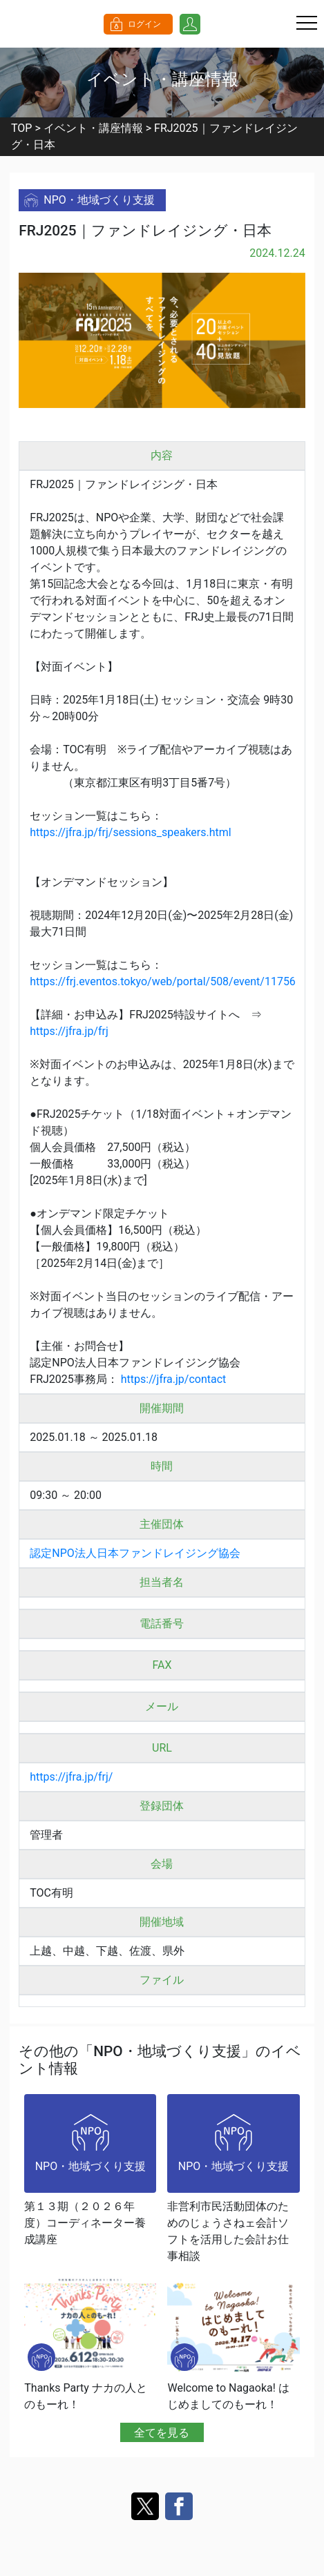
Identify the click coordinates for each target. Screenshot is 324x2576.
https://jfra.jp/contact (174, 1379)
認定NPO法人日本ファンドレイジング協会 (135, 1553)
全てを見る (161, 2432)
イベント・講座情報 (93, 128)
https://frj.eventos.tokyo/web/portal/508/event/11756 (163, 981)
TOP (21, 128)
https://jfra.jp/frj (69, 1031)
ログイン (144, 24)
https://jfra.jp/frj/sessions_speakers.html (130, 832)
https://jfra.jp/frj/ (71, 1776)
